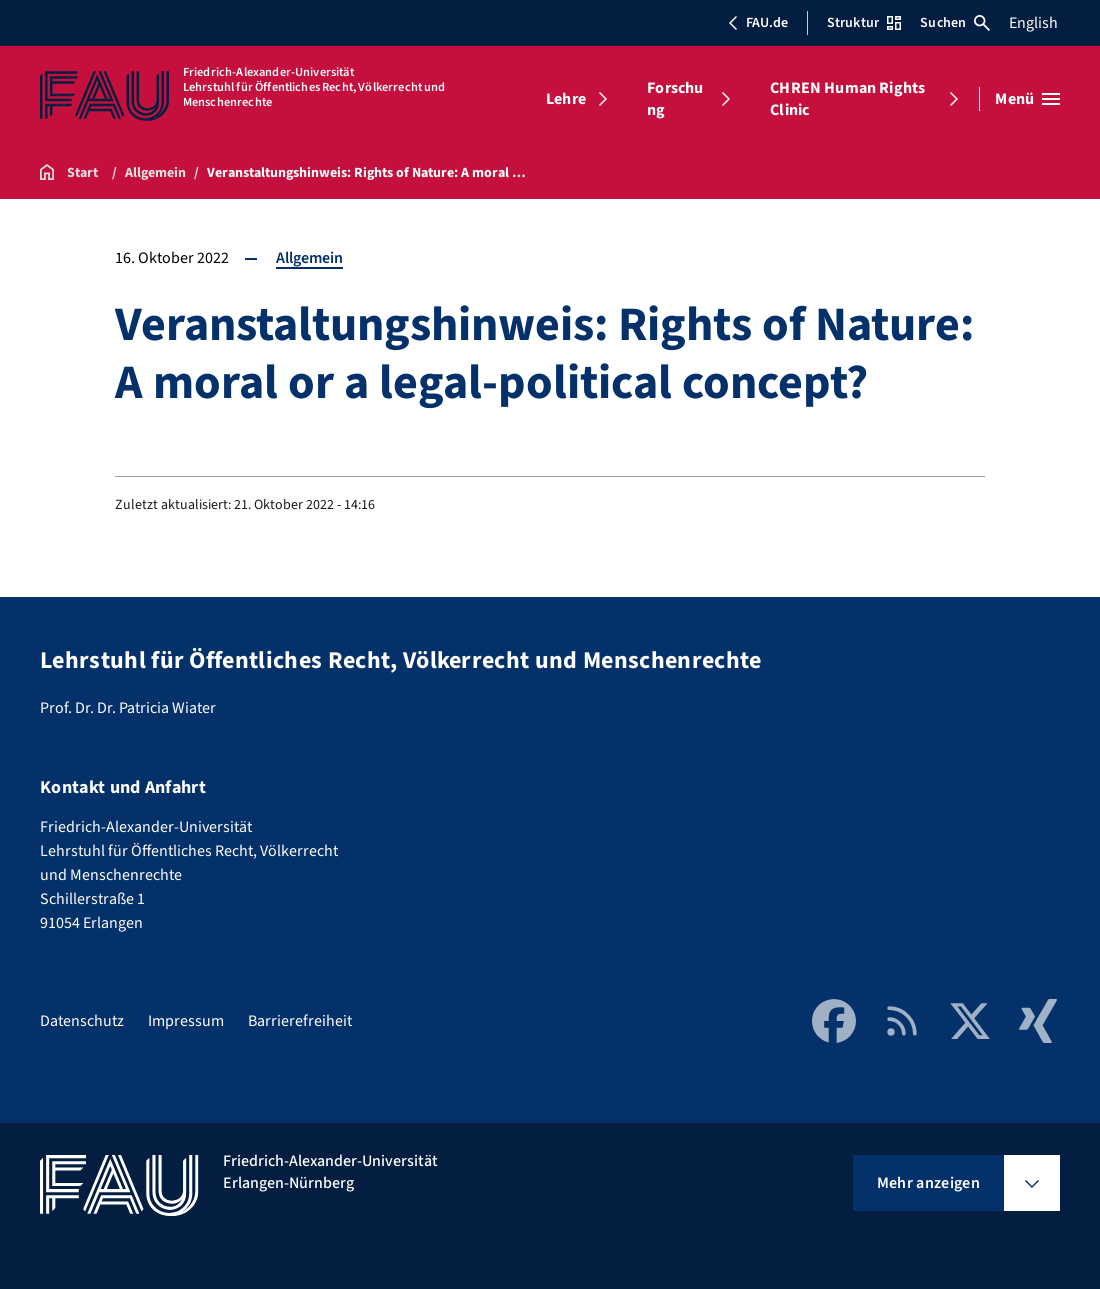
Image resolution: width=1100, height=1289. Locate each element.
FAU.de (758, 23)
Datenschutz (82, 1021)
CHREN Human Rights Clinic (847, 99)
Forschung (675, 99)
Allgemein (309, 258)
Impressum (186, 1021)
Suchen (955, 23)
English (1033, 23)
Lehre (566, 99)
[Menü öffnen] (1027, 99)
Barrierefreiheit (300, 1021)
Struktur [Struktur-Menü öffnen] (864, 23)
